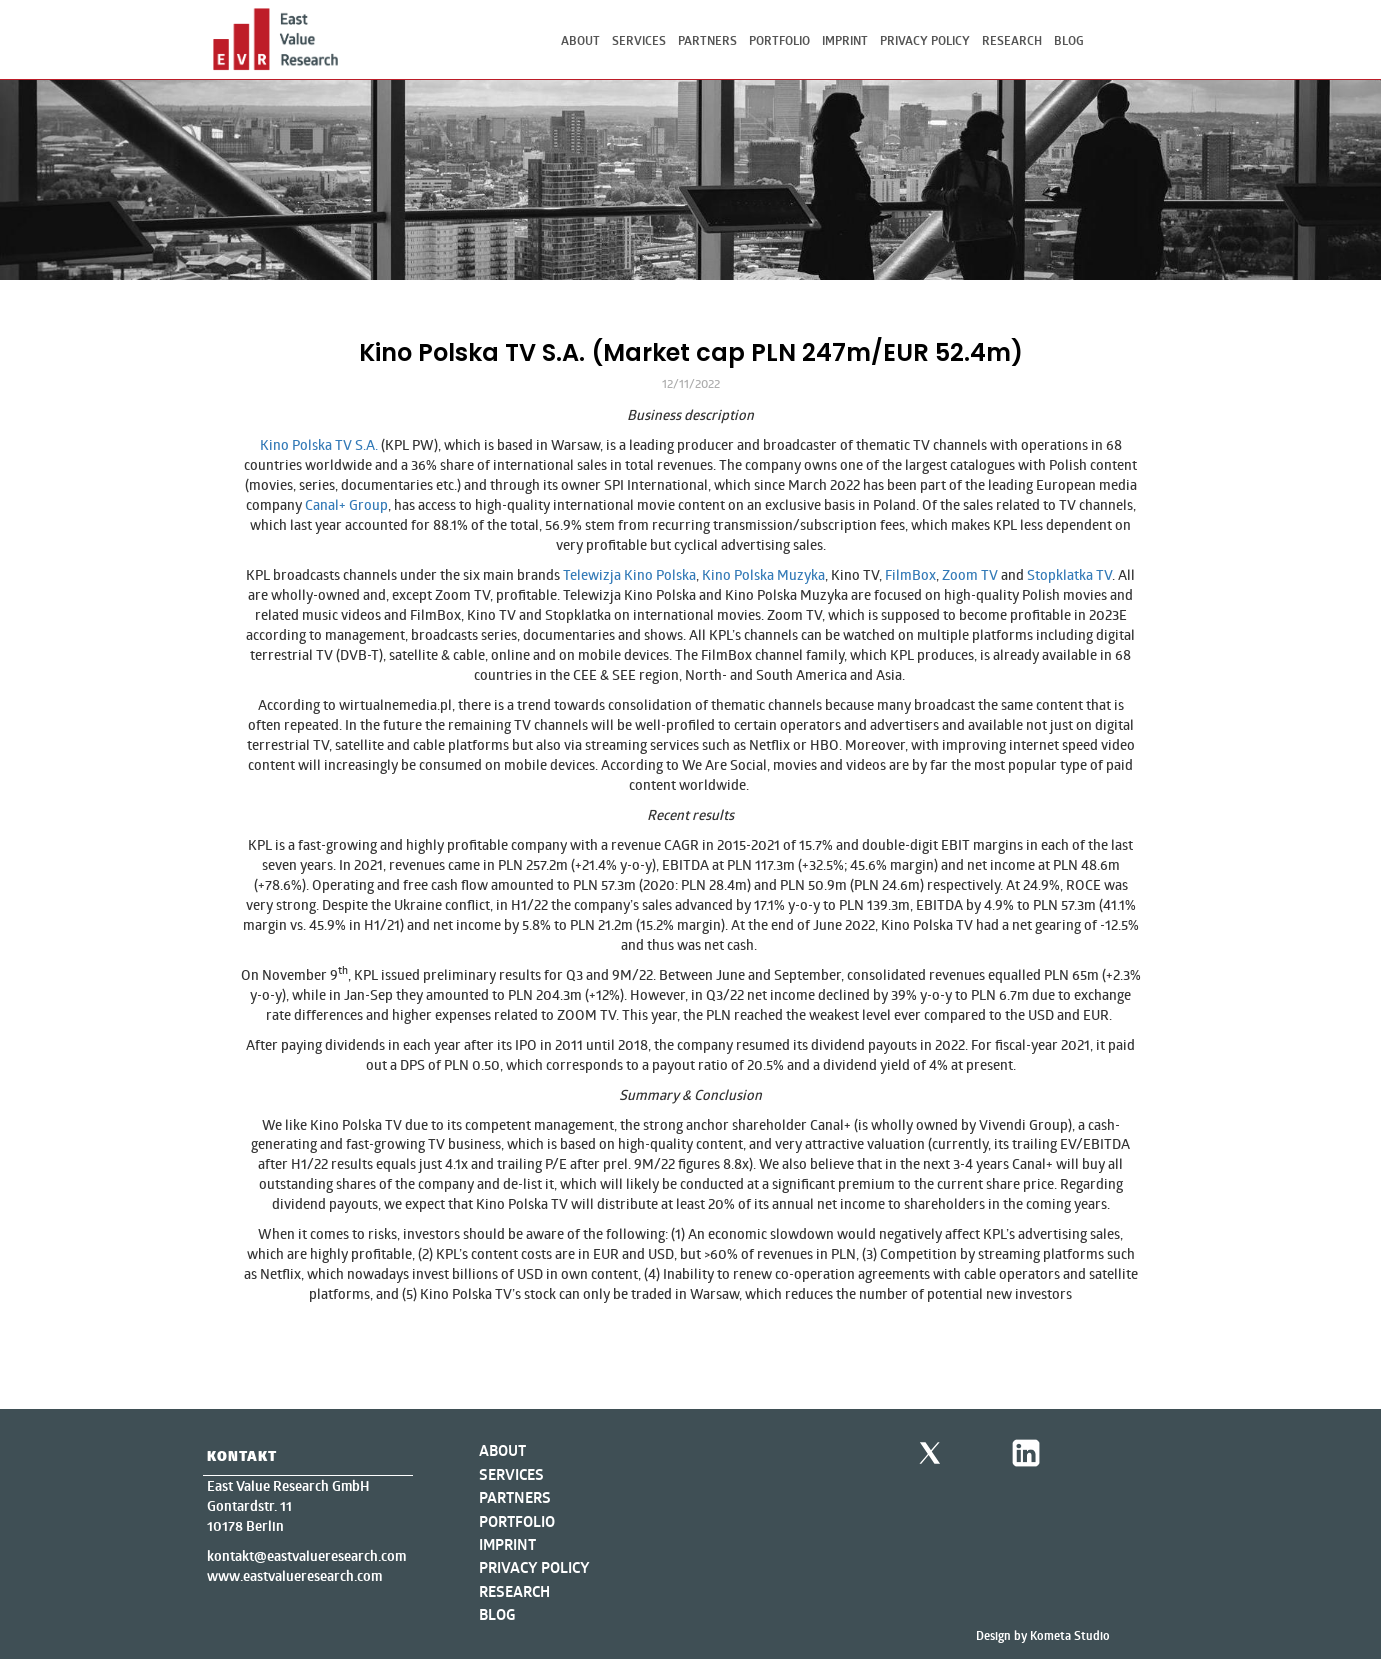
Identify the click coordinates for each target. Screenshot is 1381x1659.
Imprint (845, 40)
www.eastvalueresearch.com (294, 1576)
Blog (1069, 40)
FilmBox (910, 574)
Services (639, 40)
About (580, 40)
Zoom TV (970, 574)
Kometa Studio (1070, 1635)
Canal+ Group (346, 504)
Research (1012, 40)
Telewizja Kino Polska (629, 574)
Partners (707, 40)
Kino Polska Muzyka (763, 574)
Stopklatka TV (1069, 574)
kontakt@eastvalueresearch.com (306, 1556)
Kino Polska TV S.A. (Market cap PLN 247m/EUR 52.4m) (691, 352)
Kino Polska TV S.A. (319, 444)
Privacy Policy (925, 40)
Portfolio (779, 40)
